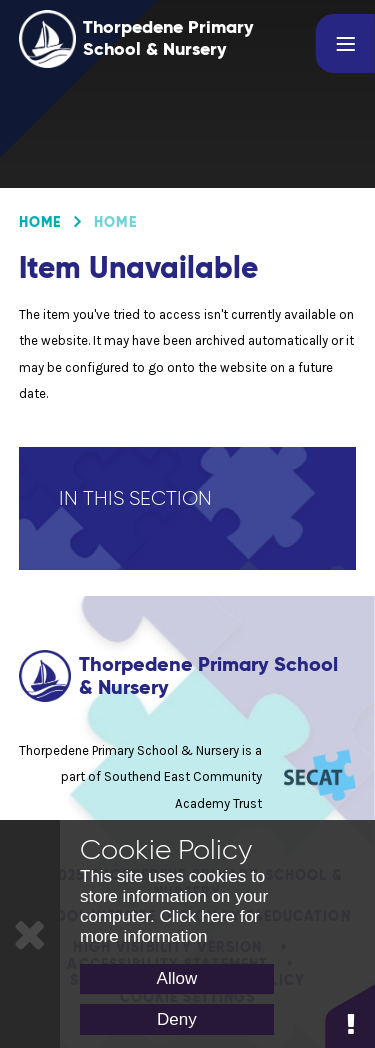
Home (40, 222)
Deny (177, 1019)
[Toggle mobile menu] (345, 43)
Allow (177, 978)
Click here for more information (170, 926)
